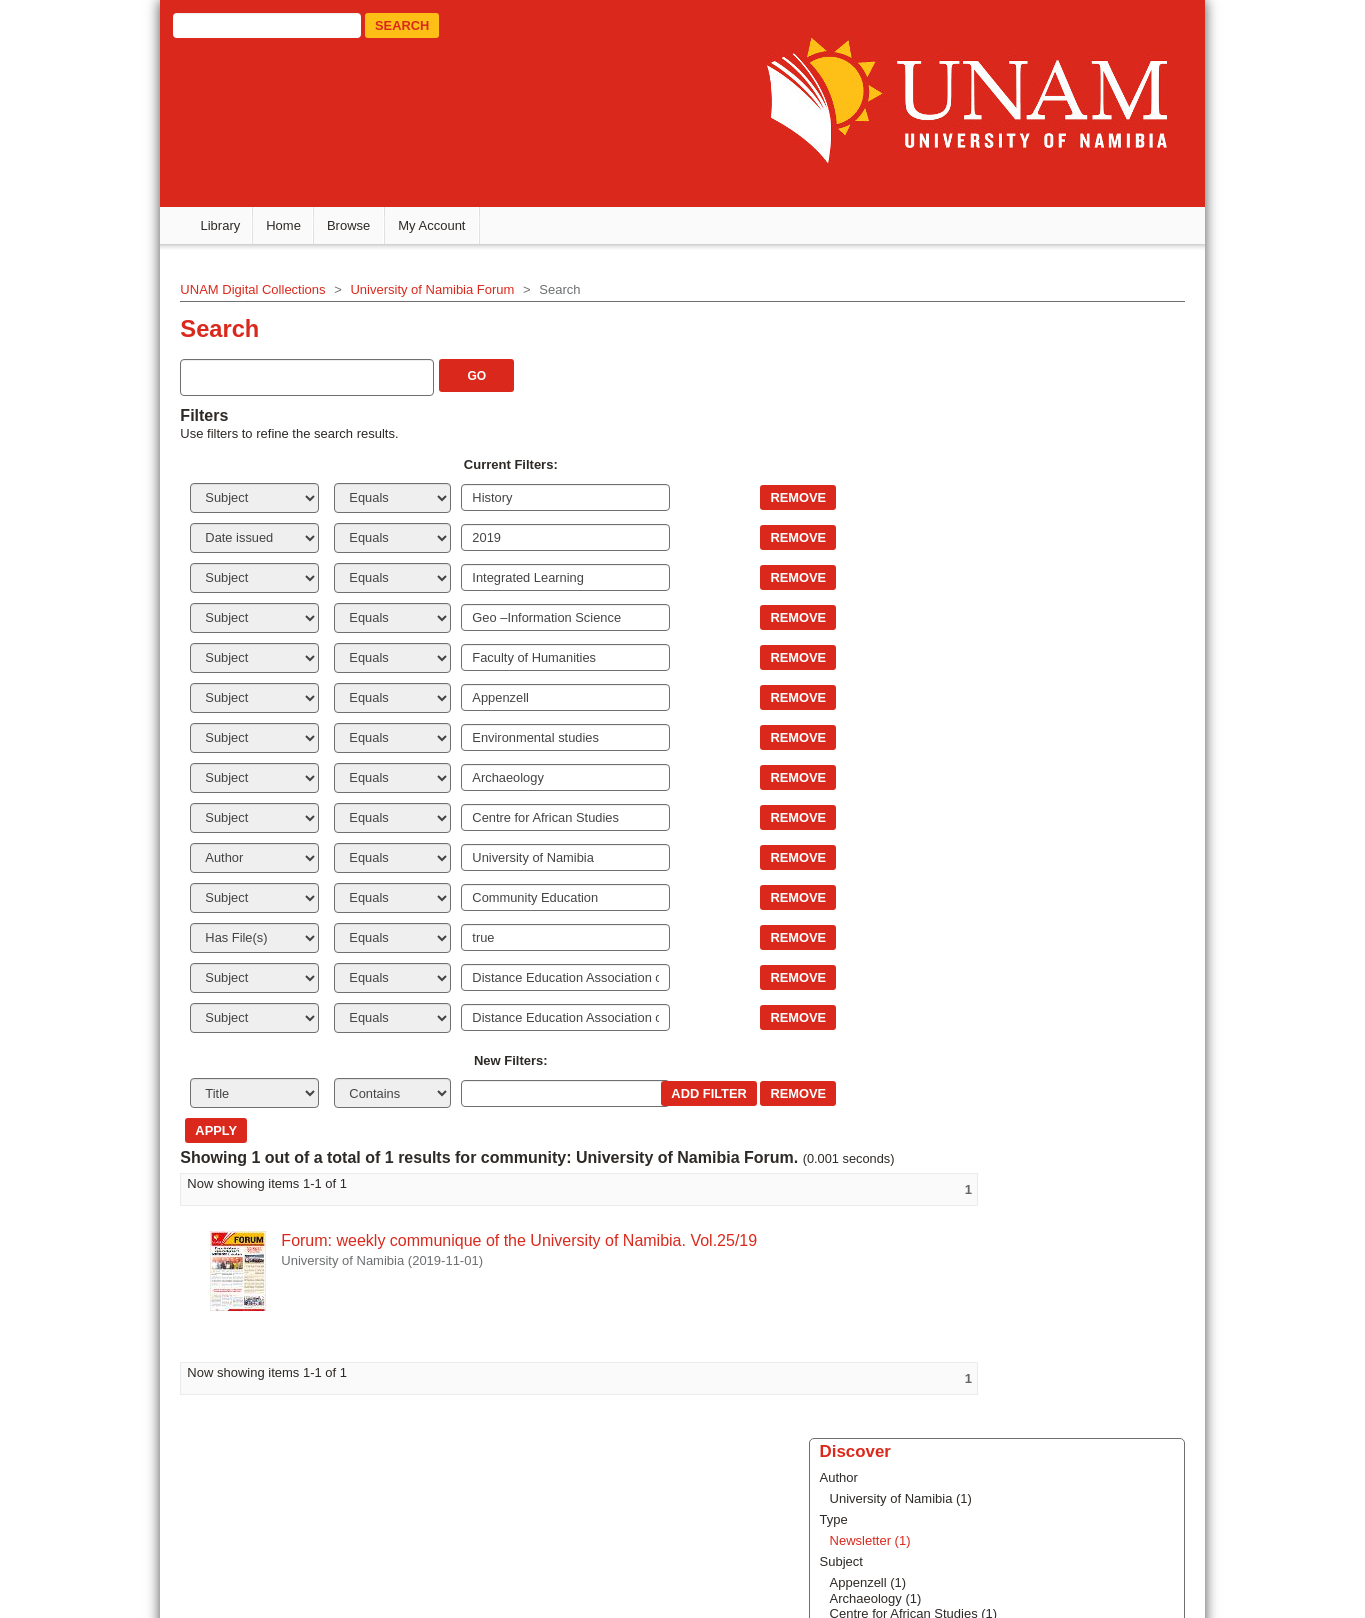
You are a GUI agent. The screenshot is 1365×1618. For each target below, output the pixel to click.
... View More (1043, 647)
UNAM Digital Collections (175, 286)
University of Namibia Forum (355, 286)
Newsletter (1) (1045, 415)
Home (283, 223)
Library (221, 223)
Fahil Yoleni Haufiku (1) (1072, 616)
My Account (431, 223)
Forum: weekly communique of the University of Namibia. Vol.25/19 (442, 1238)
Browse (348, 223)
